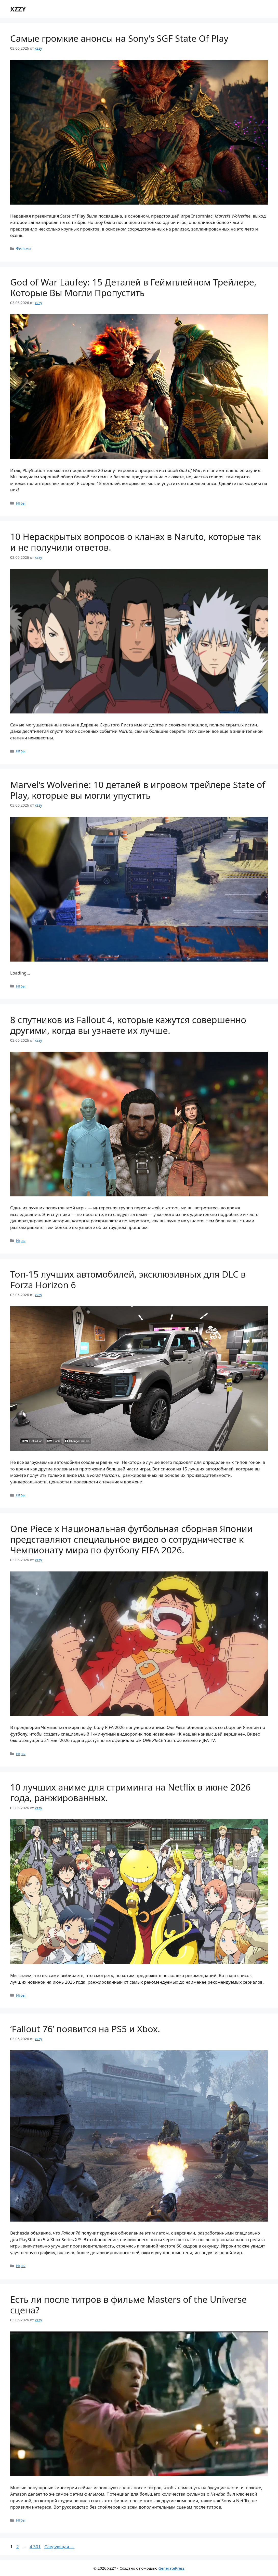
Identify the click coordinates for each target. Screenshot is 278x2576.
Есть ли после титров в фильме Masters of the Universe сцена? (128, 2304)
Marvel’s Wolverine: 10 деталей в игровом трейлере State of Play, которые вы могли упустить (137, 790)
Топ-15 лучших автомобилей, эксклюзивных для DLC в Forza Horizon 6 (128, 1279)
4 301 (35, 2547)
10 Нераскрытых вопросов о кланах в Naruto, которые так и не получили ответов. (135, 542)
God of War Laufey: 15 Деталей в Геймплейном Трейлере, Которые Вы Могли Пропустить (133, 287)
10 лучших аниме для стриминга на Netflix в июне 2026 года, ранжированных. (130, 1792)
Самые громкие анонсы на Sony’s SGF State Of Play (119, 38)
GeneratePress (171, 2568)
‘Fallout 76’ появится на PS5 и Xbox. (85, 2029)
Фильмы (23, 248)
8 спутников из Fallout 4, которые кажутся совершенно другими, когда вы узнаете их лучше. (128, 1025)
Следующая (59, 2547)
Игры (20, 503)
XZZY (18, 9)
